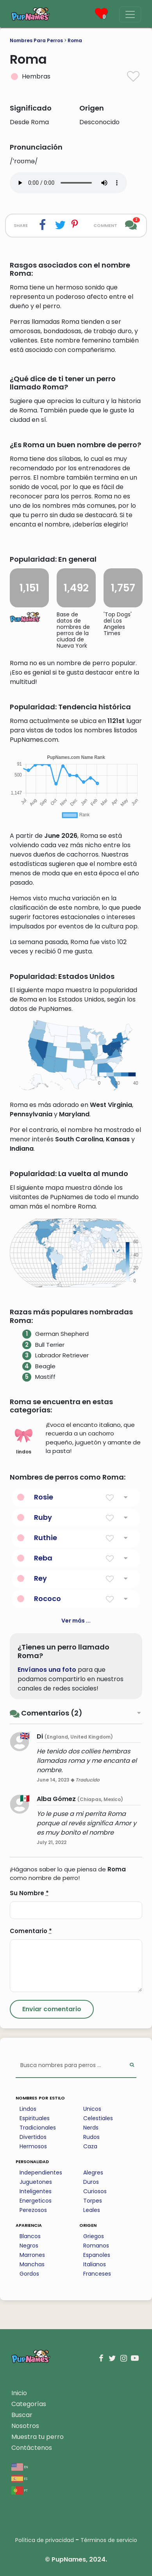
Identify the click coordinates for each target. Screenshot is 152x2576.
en (19, 2466)
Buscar (21, 2414)
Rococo (47, 1598)
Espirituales (35, 2118)
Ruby (43, 1517)
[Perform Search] (131, 2065)
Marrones (32, 2255)
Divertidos (33, 2137)
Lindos (28, 2109)
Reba (43, 1558)
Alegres (93, 2172)
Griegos (93, 2236)
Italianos (94, 2264)
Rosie (43, 1497)
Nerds (90, 2127)
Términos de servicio (108, 2540)
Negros (29, 2245)
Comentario (31, 1931)
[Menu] (130, 14)
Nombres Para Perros (36, 40)
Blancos (30, 2236)
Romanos (96, 2245)
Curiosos (95, 2191)
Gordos (29, 2274)
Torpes (92, 2201)
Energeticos (36, 2201)
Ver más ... (76, 1621)
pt (19, 2490)
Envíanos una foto (47, 1669)
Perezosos (33, 2210)
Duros (91, 2182)
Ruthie (45, 1537)
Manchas (32, 2264)
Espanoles (96, 2255)
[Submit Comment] (52, 2009)
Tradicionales (38, 2127)
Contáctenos (31, 2447)
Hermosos (33, 2146)
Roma (75, 40)
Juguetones (36, 2182)
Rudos (91, 2137)
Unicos (92, 2109)
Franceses (97, 2274)
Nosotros (25, 2425)
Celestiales (98, 2118)
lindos (23, 1441)
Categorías (28, 2403)
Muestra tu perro (37, 2436)
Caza (90, 2146)
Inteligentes (36, 2191)
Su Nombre (29, 1893)
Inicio (19, 2393)
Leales (91, 2210)
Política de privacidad (44, 2540)
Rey (40, 1578)
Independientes (41, 2172)
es (19, 2478)
